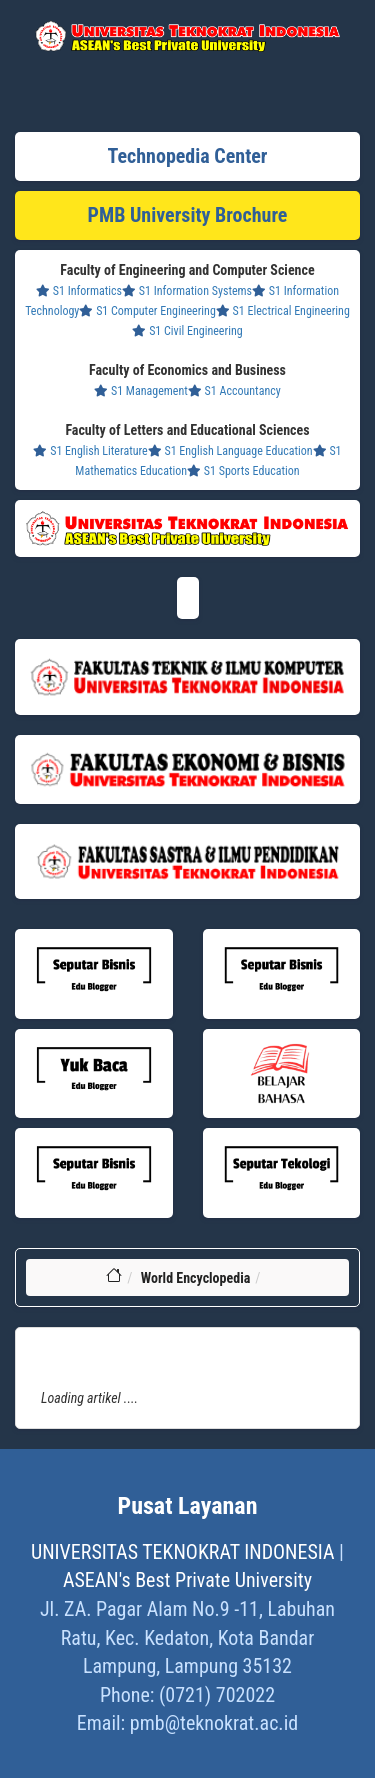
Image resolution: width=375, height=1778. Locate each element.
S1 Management (141, 391)
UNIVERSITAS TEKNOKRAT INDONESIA (183, 1552)
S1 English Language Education (230, 451)
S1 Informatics (79, 291)
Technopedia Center (188, 156)
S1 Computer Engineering (147, 311)
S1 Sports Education (243, 471)
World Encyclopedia (196, 1278)
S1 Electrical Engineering (283, 311)
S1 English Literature (90, 451)
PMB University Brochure (188, 215)
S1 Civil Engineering (187, 331)
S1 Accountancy (234, 391)
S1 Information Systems (187, 291)
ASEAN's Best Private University (187, 1580)
